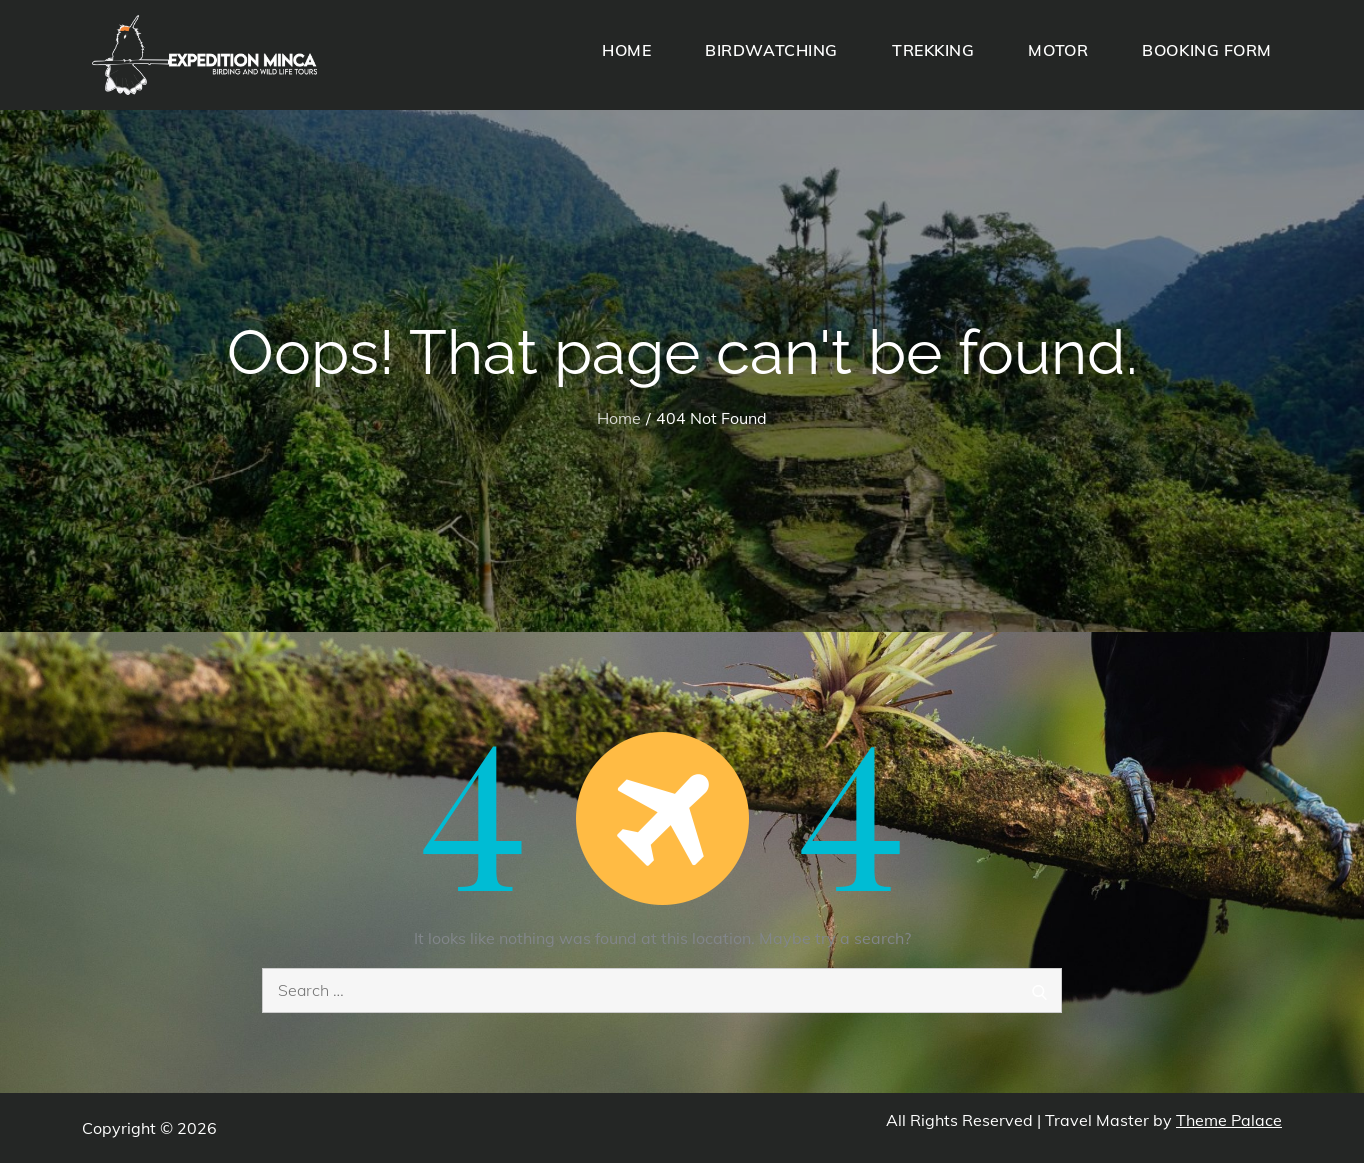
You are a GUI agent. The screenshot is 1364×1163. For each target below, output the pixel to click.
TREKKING (933, 50)
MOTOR (1058, 50)
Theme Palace (1229, 1120)
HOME (626, 50)
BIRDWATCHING (771, 50)
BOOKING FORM (1207, 50)
